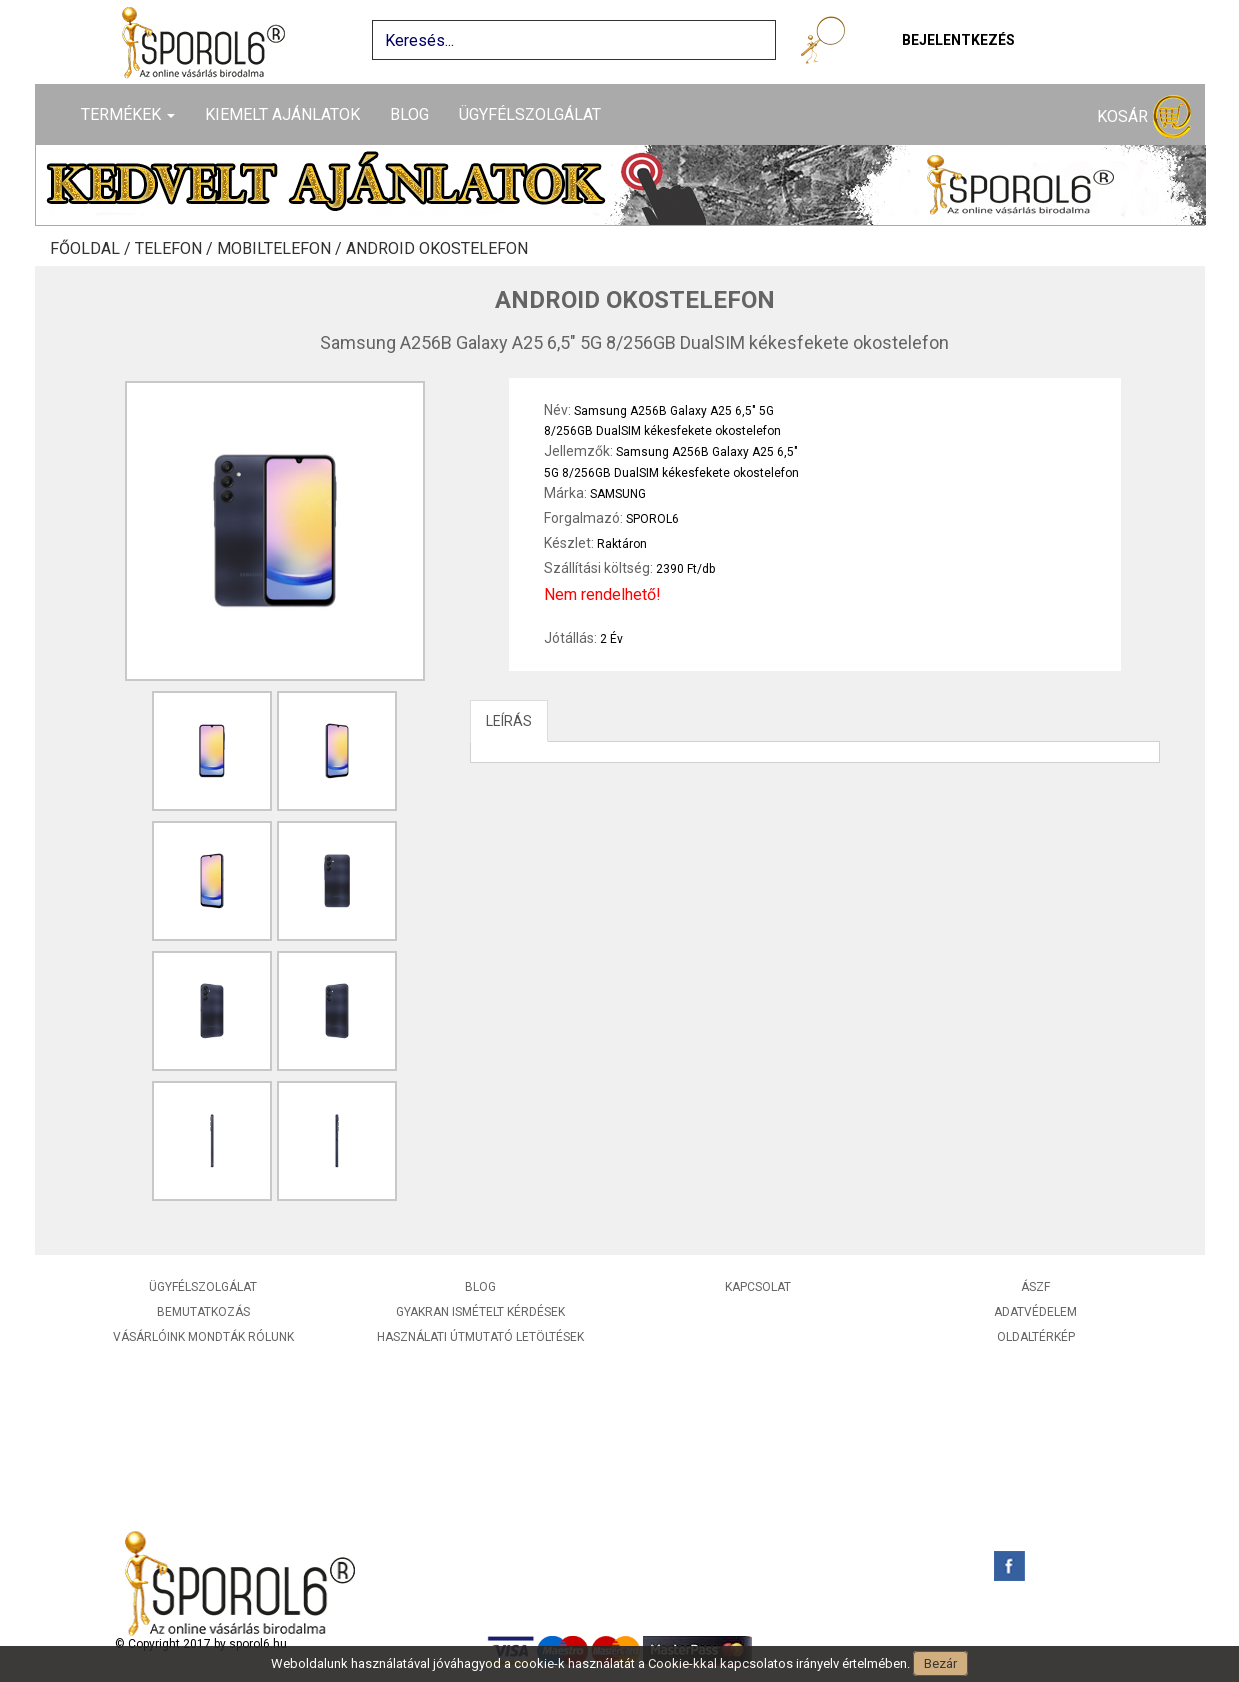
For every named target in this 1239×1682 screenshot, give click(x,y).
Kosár (1144, 117)
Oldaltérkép (1036, 1337)
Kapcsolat (758, 1287)
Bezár (940, 1663)
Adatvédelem (1035, 1312)
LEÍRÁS (509, 721)
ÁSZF (1035, 1287)
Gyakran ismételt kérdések (480, 1312)
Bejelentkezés (958, 40)
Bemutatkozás (203, 1312)
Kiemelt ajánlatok (282, 114)
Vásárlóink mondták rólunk (203, 1337)
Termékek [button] (128, 114)
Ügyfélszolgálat (530, 114)
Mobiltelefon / (281, 249)
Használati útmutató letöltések (480, 1337)
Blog (409, 114)
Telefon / (176, 249)
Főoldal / (92, 249)
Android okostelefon (437, 249)
